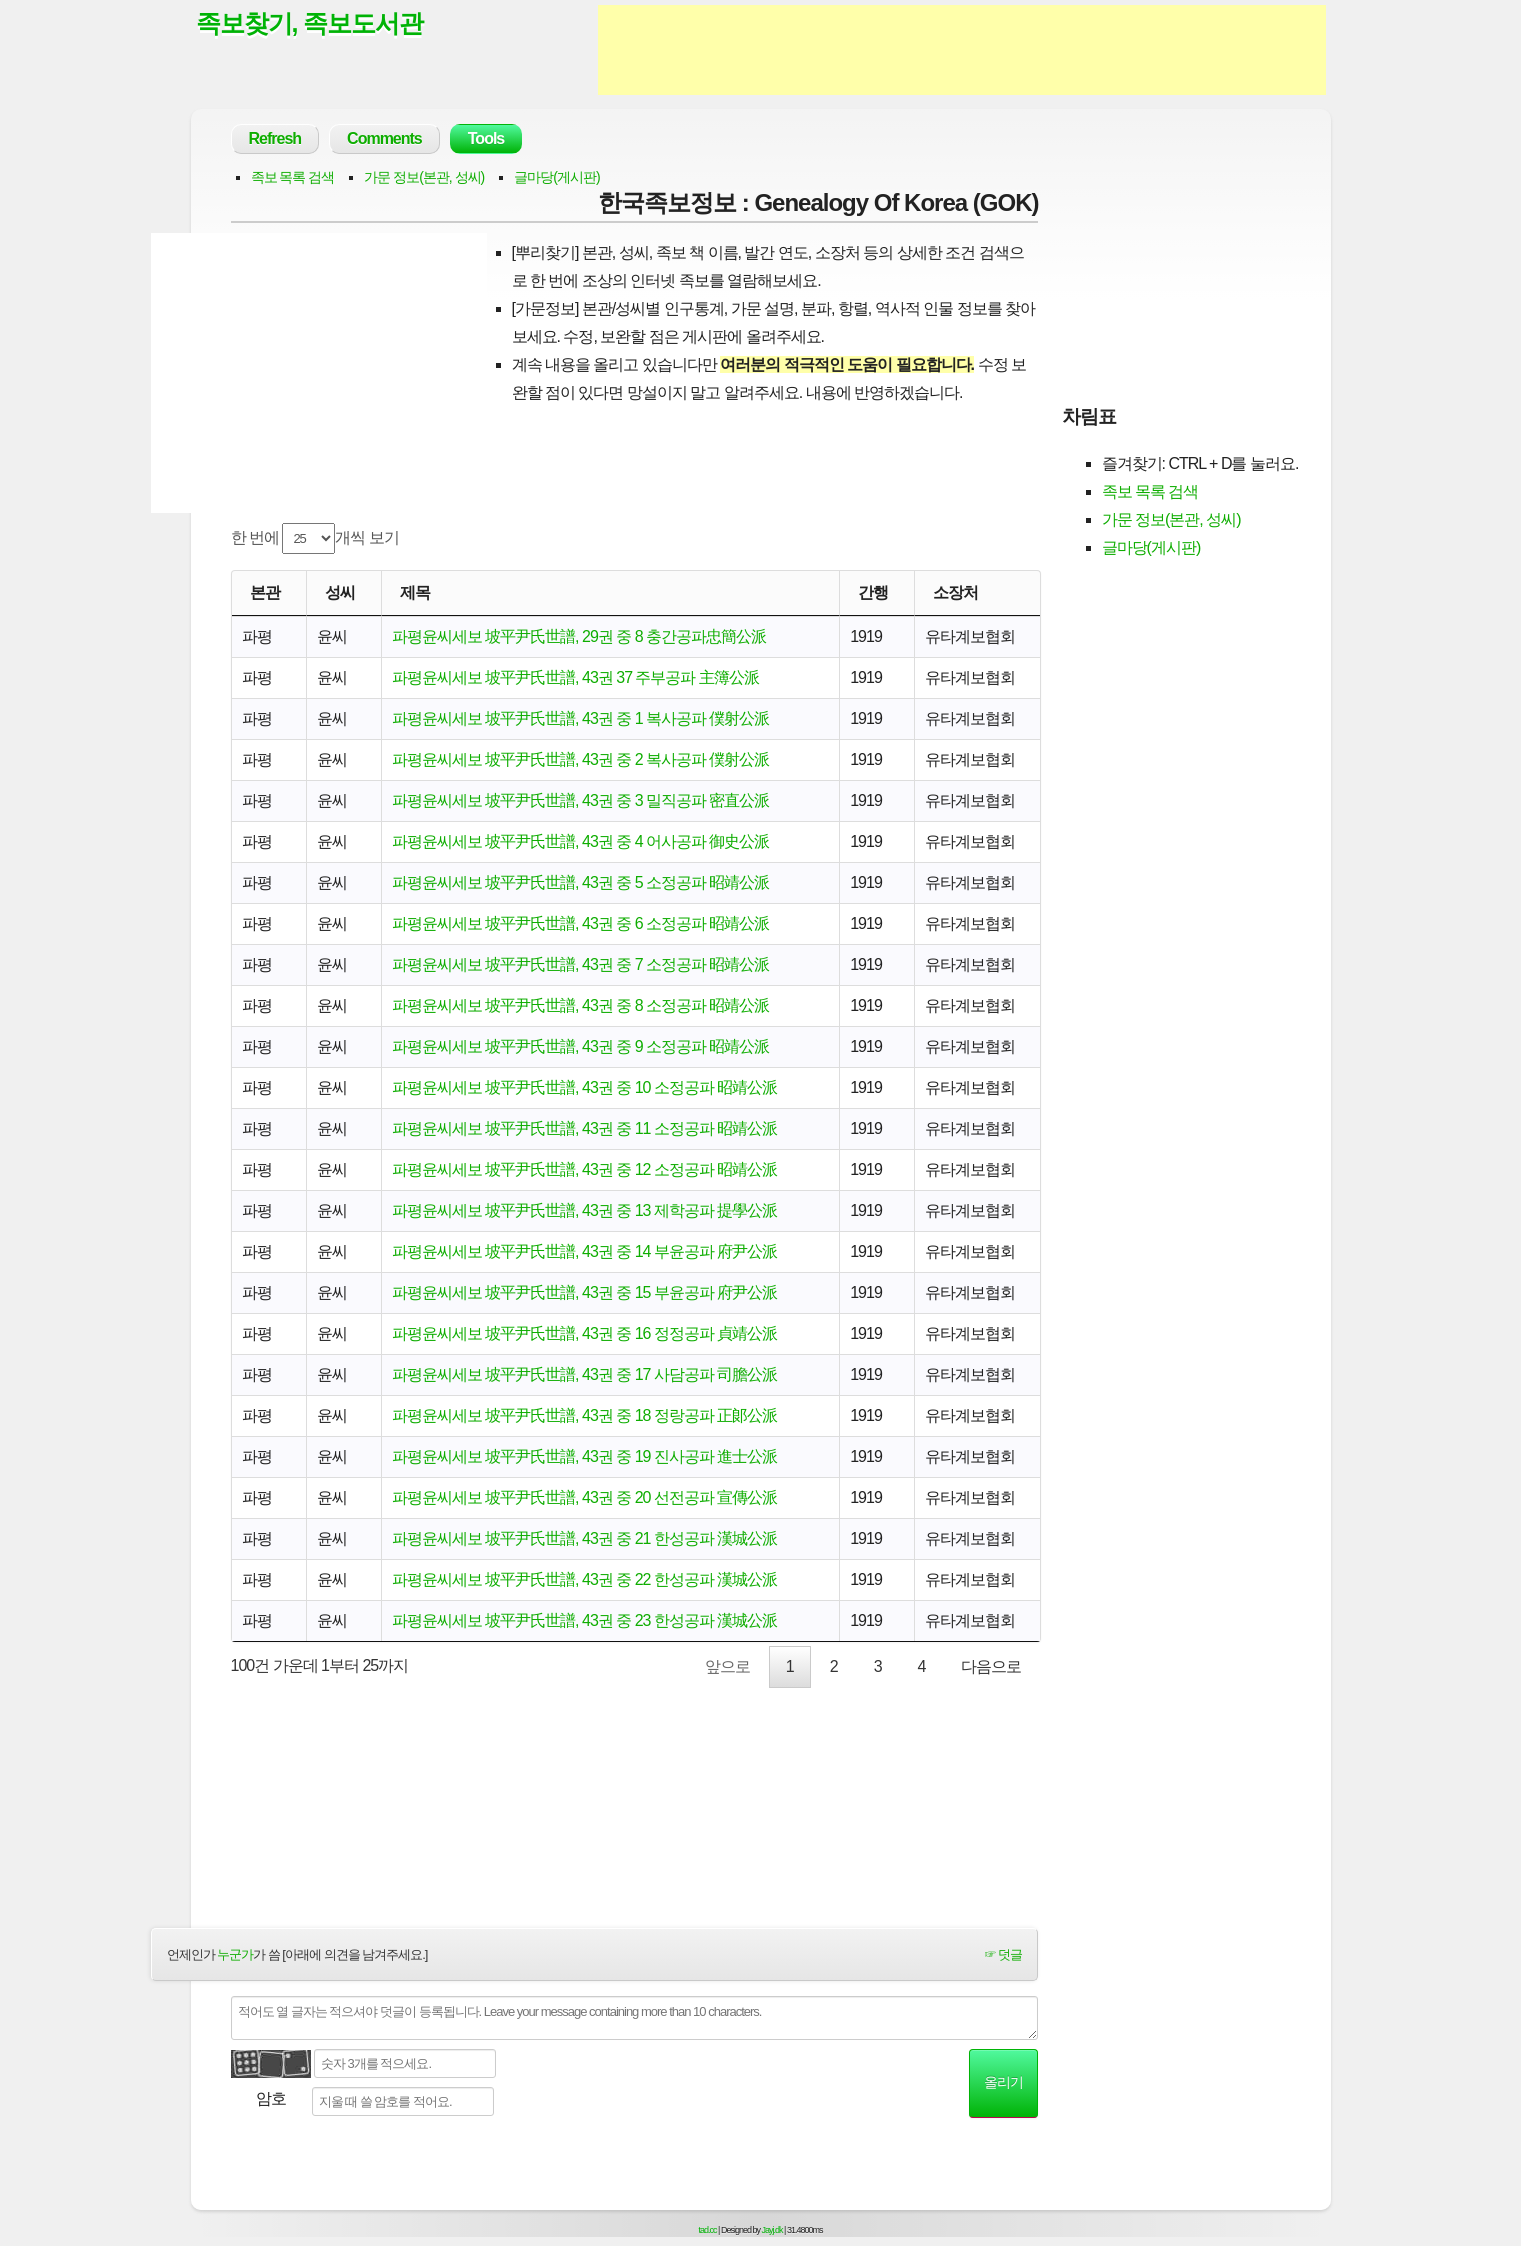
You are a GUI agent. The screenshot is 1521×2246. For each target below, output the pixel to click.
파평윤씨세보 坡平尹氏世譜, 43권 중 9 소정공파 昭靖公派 (581, 1046)
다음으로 (991, 1666)
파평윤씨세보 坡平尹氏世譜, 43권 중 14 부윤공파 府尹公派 (585, 1251)
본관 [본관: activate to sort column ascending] (265, 592)
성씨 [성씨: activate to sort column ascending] (340, 592)
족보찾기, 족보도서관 (310, 23)
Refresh (275, 138)
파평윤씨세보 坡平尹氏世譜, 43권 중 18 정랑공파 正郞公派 (585, 1415)
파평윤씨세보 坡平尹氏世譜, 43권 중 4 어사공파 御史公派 (581, 841)
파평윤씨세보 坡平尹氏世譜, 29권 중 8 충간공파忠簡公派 (579, 636)
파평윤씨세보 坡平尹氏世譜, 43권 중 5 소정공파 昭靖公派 (581, 882)
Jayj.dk (772, 2230)
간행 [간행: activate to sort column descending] (873, 592)
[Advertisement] (962, 50)
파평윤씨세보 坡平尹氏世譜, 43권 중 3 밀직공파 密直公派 (581, 800)
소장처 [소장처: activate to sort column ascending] (955, 592)
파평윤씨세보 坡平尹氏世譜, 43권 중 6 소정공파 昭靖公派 (581, 923)
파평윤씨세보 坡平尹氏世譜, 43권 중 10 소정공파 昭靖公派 (585, 1087)
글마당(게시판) (556, 177)
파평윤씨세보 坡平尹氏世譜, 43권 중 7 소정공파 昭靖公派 (581, 964)
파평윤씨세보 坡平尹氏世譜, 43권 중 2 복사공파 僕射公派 (581, 759)
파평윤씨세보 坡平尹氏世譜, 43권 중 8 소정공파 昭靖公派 (581, 1005)
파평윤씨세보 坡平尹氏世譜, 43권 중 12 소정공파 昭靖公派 (585, 1169)
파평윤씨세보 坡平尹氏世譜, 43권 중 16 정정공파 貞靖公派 (585, 1333)
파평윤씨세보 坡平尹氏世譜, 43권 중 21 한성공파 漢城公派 (585, 1538)
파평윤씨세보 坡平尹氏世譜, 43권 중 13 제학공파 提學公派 (585, 1210)
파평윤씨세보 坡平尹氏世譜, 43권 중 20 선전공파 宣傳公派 (585, 1497)
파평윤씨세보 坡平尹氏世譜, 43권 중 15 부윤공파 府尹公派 (585, 1292)
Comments (384, 138)
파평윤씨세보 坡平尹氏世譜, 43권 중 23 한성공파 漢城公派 (585, 1620)
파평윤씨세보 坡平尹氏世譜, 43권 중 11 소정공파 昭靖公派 (585, 1128)
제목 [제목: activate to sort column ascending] (415, 592)
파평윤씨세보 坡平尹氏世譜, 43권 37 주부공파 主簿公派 (575, 677)
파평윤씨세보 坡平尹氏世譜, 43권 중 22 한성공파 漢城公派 (585, 1579)
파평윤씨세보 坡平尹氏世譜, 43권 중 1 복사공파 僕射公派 (581, 718)
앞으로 (727, 1666)
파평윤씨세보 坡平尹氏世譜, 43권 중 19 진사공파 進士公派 (585, 1456)
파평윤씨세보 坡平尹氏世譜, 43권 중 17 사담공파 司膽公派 (585, 1374)
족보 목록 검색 (293, 177)
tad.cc (708, 2230)
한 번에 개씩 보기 (315, 538)
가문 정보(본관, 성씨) (424, 177)
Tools (486, 138)
